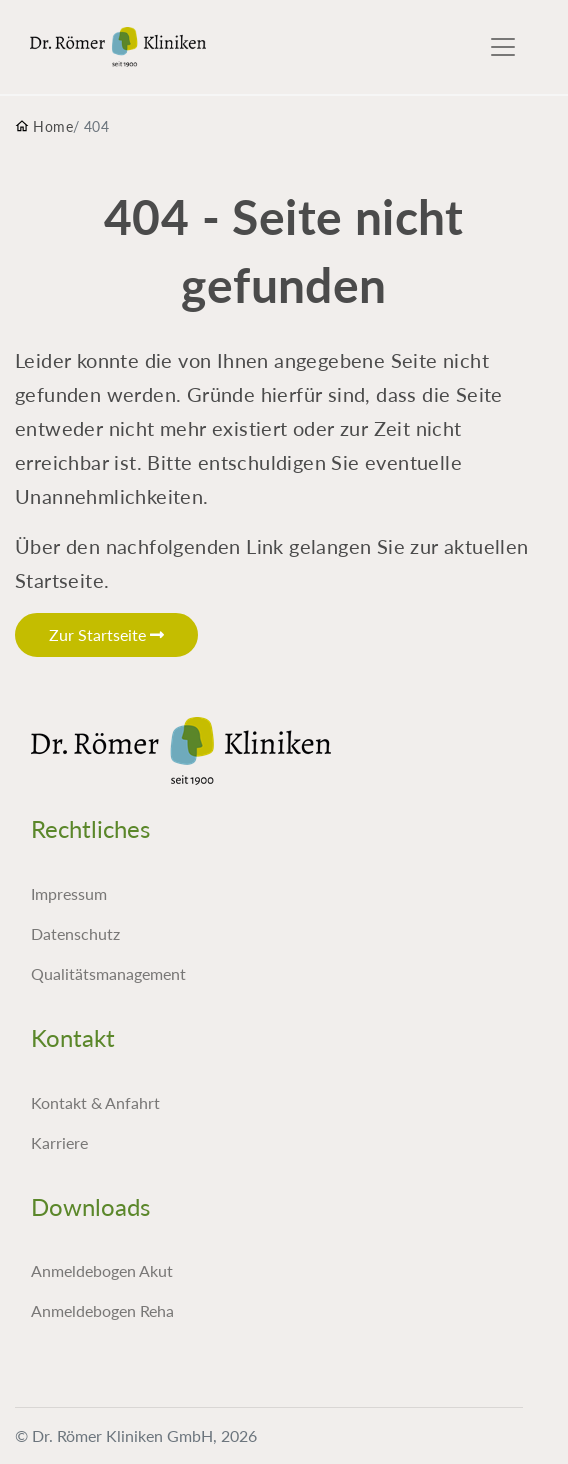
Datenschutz (75, 933)
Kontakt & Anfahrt (95, 1102)
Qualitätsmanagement (108, 973)
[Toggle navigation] (503, 47)
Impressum (69, 893)
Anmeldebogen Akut (102, 1270)
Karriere (59, 1142)
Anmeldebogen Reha (102, 1310)
